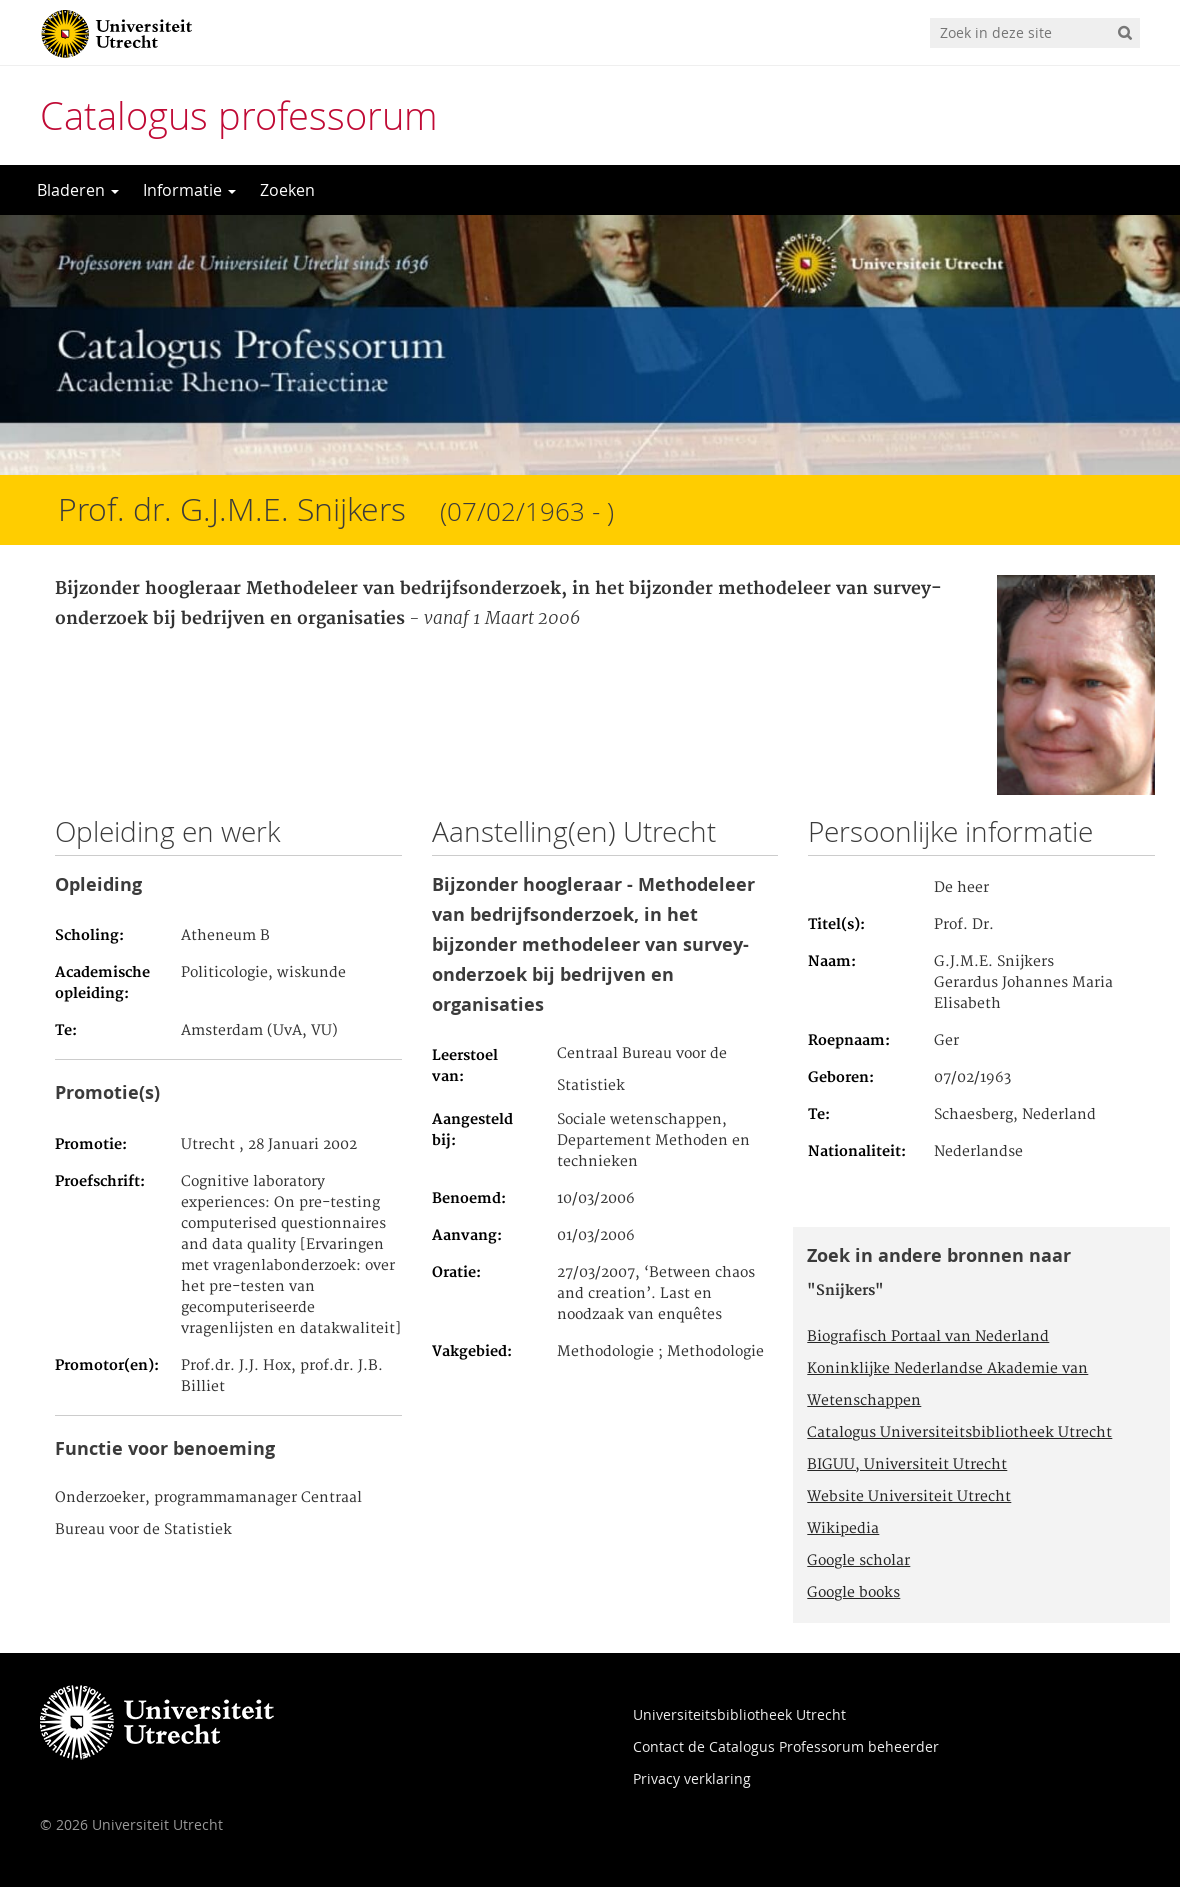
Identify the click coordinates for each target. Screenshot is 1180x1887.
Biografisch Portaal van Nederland (928, 1337)
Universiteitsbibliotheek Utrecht (739, 1714)
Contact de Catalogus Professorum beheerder (786, 1746)
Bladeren (78, 190)
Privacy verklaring (692, 1778)
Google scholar (858, 1561)
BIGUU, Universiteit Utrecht (907, 1465)
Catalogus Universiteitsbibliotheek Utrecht (959, 1433)
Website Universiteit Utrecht (909, 1497)
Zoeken (287, 190)
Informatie (189, 190)
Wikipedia (843, 1529)
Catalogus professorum (239, 115)
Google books (853, 1593)
